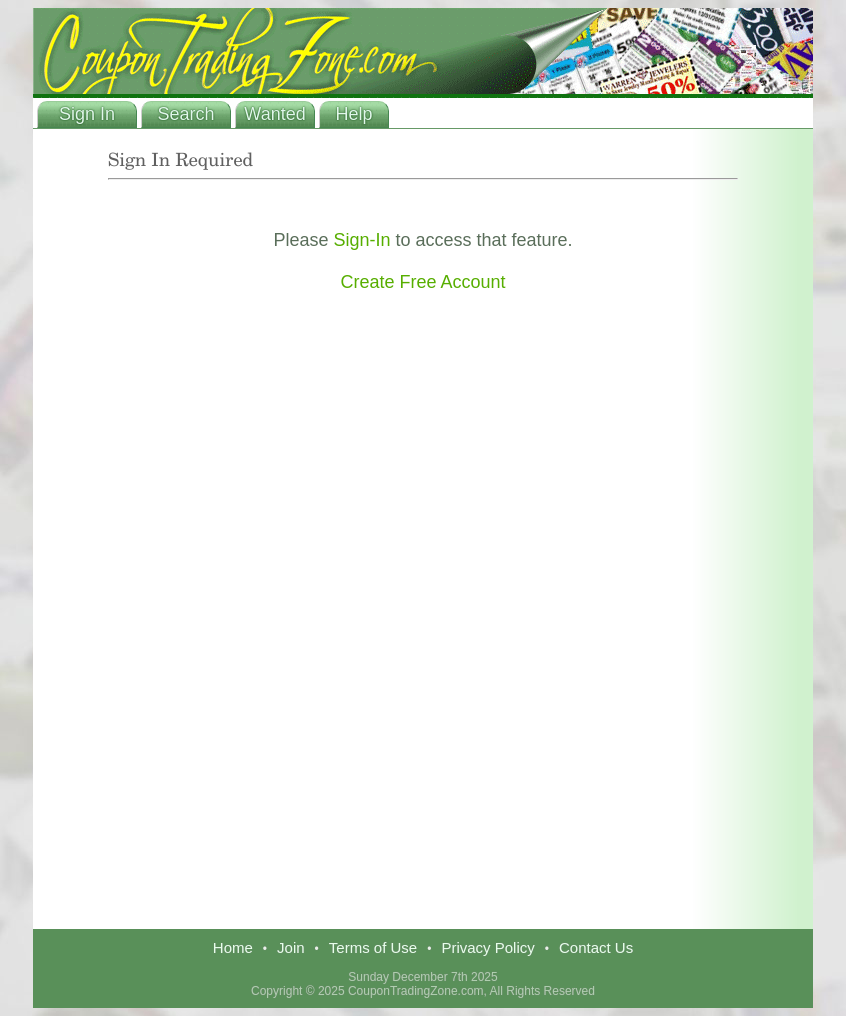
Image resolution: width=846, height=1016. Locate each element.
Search (185, 114)
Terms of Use (373, 947)
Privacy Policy (487, 947)
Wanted (274, 114)
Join (291, 947)
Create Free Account (422, 282)
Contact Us (596, 947)
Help (353, 114)
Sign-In (361, 240)
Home (233, 947)
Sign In (87, 114)
